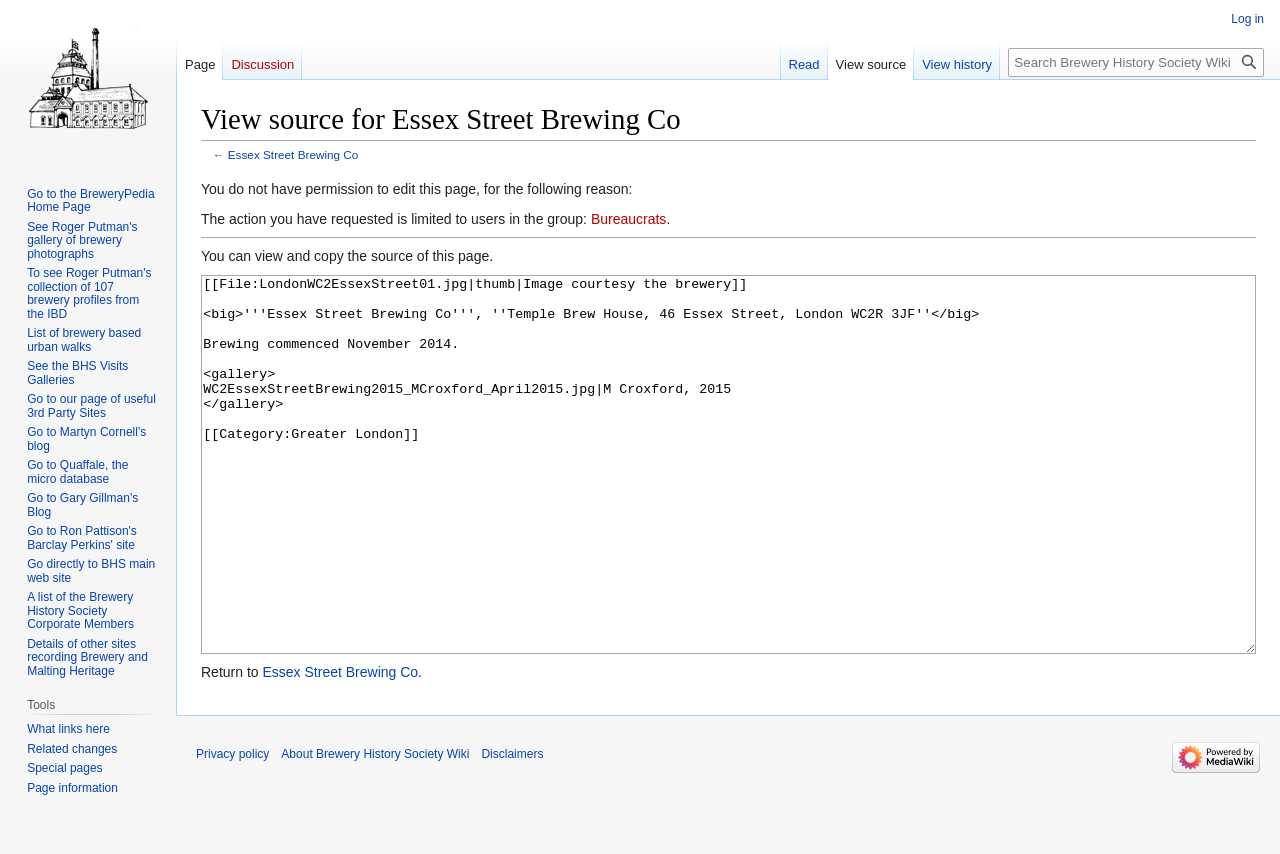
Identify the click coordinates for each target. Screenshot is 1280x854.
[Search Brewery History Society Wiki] (1136, 62)
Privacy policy (232, 829)
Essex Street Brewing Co (293, 154)
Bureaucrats (628, 219)
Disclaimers (512, 829)
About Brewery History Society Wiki (375, 829)
